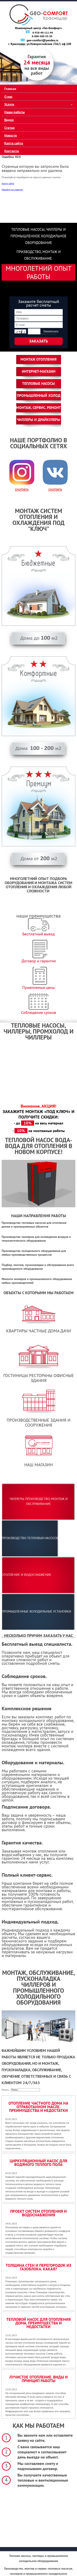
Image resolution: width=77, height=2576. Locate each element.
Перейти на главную (12, 189)
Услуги (9, 104)
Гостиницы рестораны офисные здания (38, 1378)
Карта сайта (13, 143)
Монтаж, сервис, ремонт (38, 407)
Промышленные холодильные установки (36, 1611)
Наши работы (14, 112)
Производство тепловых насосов (30, 1538)
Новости (10, 135)
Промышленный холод (38, 395)
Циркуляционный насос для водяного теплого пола (38, 2162)
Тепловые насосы (38, 383)
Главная (10, 89)
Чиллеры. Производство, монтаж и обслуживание (38, 1501)
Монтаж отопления (38, 359)
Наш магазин (38, 1464)
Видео (9, 120)
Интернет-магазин (38, 371)
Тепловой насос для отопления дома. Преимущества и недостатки (38, 2323)
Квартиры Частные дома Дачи (38, 1331)
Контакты (11, 151)
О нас (8, 96)
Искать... (6, 2089)
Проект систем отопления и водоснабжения (38, 2213)
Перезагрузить (51, 331)
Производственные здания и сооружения (39, 1422)
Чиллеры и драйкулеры (38, 419)
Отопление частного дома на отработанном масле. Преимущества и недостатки (38, 2107)
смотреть (21, 487)
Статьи (9, 127)
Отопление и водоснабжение (26, 1575)
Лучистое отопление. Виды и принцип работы (38, 2379)
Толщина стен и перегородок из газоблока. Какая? (38, 2267)
